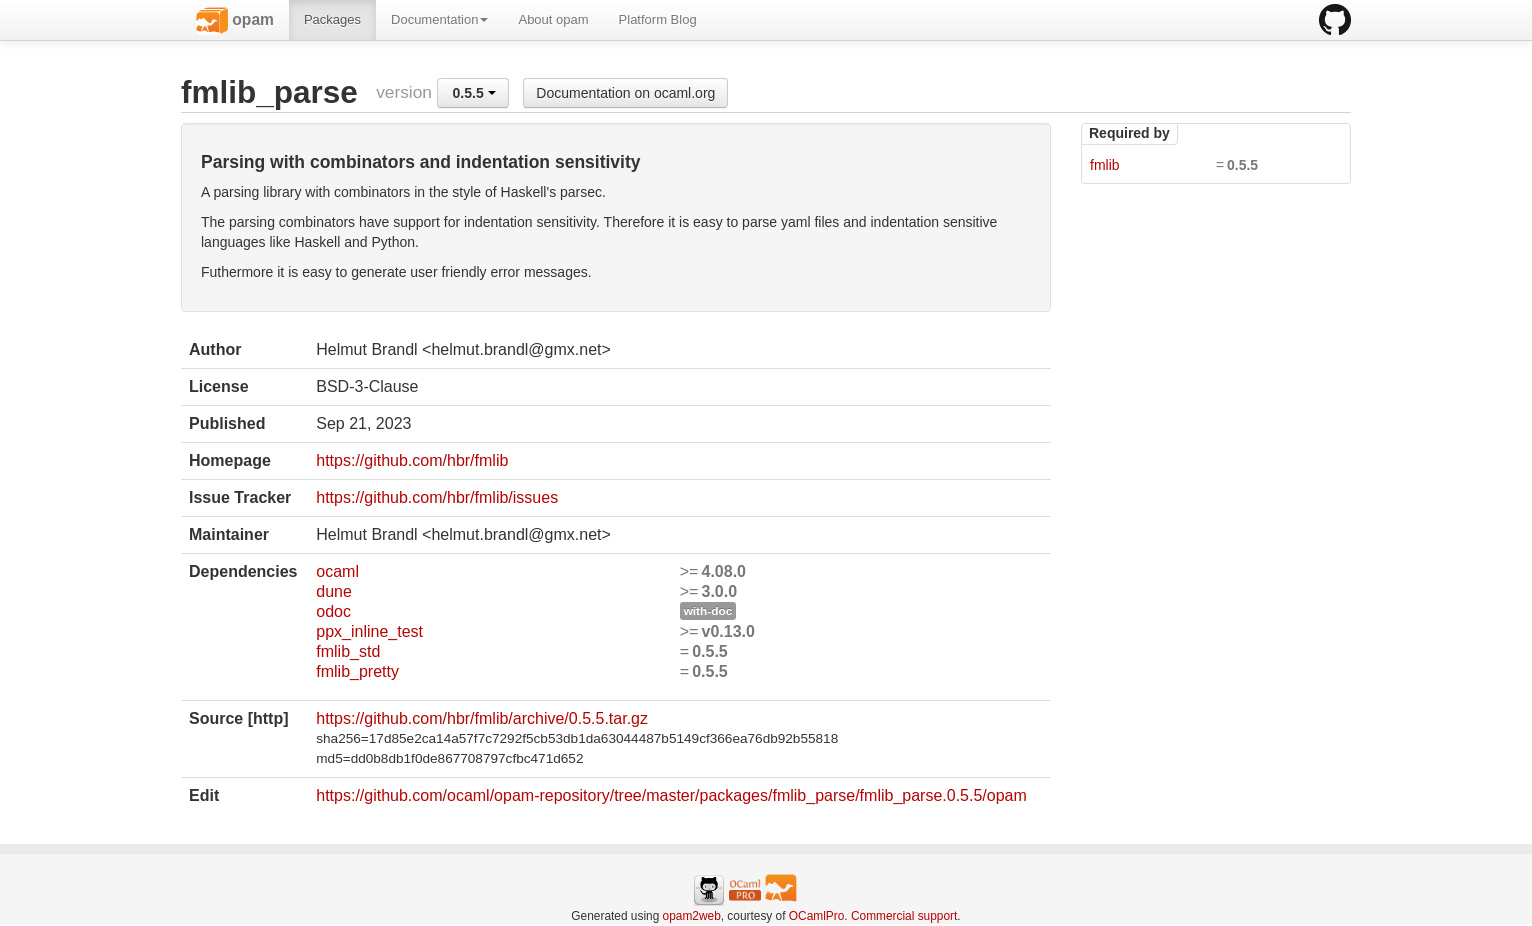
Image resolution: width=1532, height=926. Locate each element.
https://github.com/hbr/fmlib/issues (437, 497)
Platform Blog (658, 19)
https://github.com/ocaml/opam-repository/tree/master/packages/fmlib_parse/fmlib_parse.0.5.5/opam (671, 795)
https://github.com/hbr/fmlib (412, 460)
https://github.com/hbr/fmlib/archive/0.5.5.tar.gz (482, 718)
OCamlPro (817, 916)
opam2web (692, 916)
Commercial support (904, 916)
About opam (553, 19)
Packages (332, 19)
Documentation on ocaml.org (625, 93)
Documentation (439, 19)
